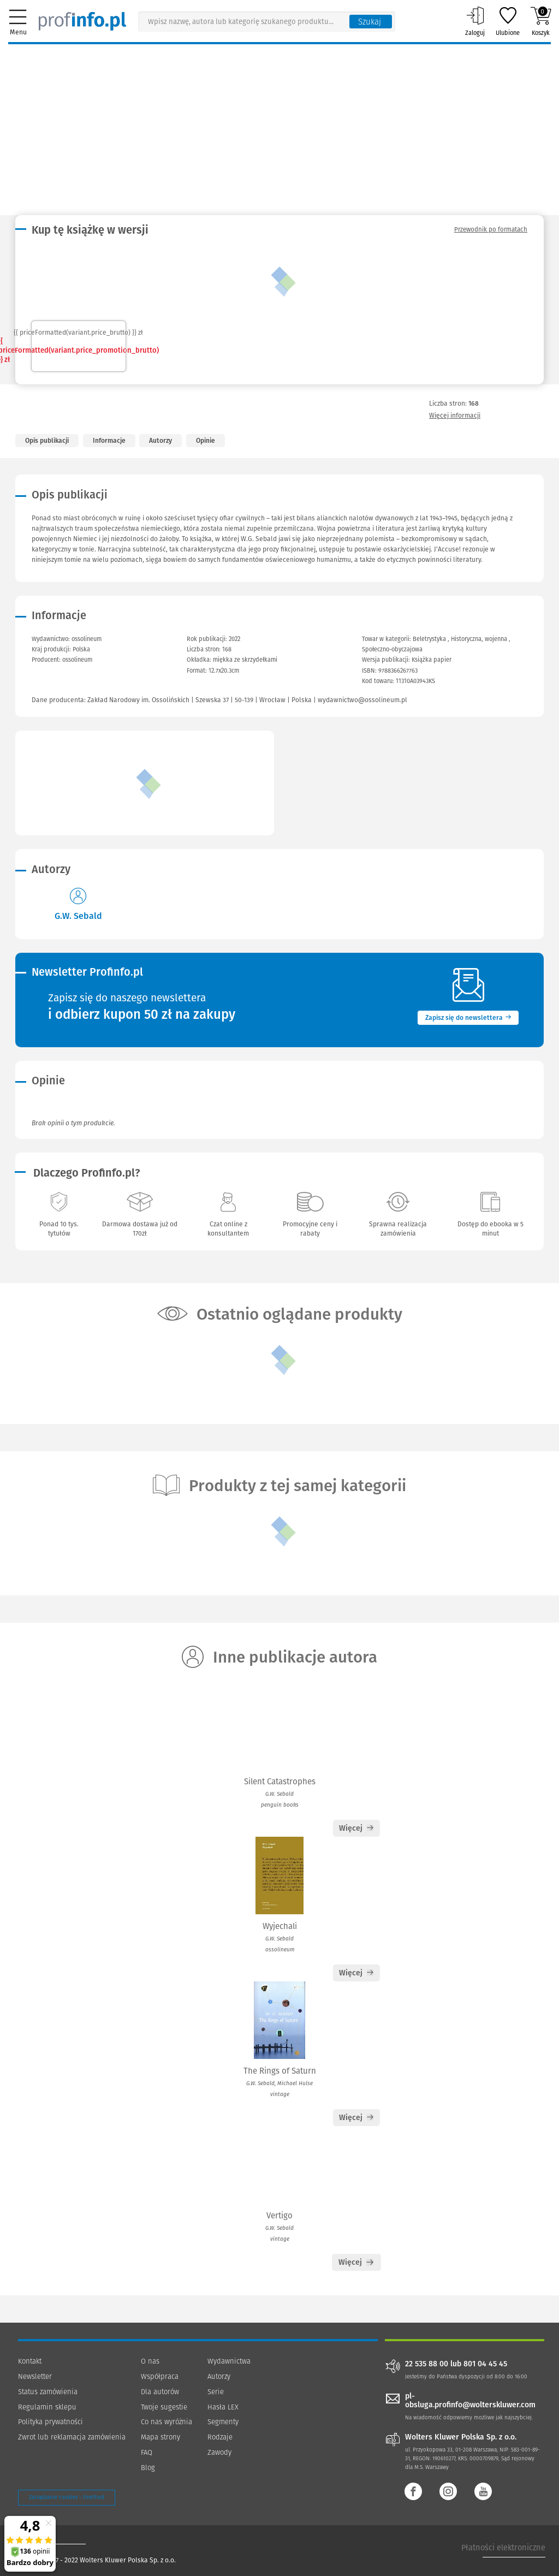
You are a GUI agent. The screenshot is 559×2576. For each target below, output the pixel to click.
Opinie (205, 440)
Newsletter (35, 2376)
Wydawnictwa (229, 2361)
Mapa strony (160, 2437)
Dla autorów (160, 2392)
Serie (215, 2392)
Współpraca (160, 2376)
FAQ (146, 2452)
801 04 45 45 (485, 2364)
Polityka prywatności (50, 2422)
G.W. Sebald (78, 916)
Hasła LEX (223, 2407)
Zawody (219, 2452)
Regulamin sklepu (47, 2407)
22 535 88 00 (426, 2364)
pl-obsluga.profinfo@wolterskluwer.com (470, 2400)
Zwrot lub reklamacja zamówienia (72, 2437)
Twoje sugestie (164, 2407)
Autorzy (160, 440)
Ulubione (508, 21)
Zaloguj (475, 21)
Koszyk (541, 21)
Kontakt (29, 2361)
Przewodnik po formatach (490, 229)
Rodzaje (220, 2437)
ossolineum (77, 659)
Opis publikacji (47, 440)
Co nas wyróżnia (166, 2422)
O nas (150, 2361)
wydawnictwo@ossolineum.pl (362, 700)
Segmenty (223, 2422)
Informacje (109, 440)
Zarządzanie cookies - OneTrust (66, 2497)
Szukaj (369, 22)
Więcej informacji (454, 415)
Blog (148, 2468)
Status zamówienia (48, 2392)
